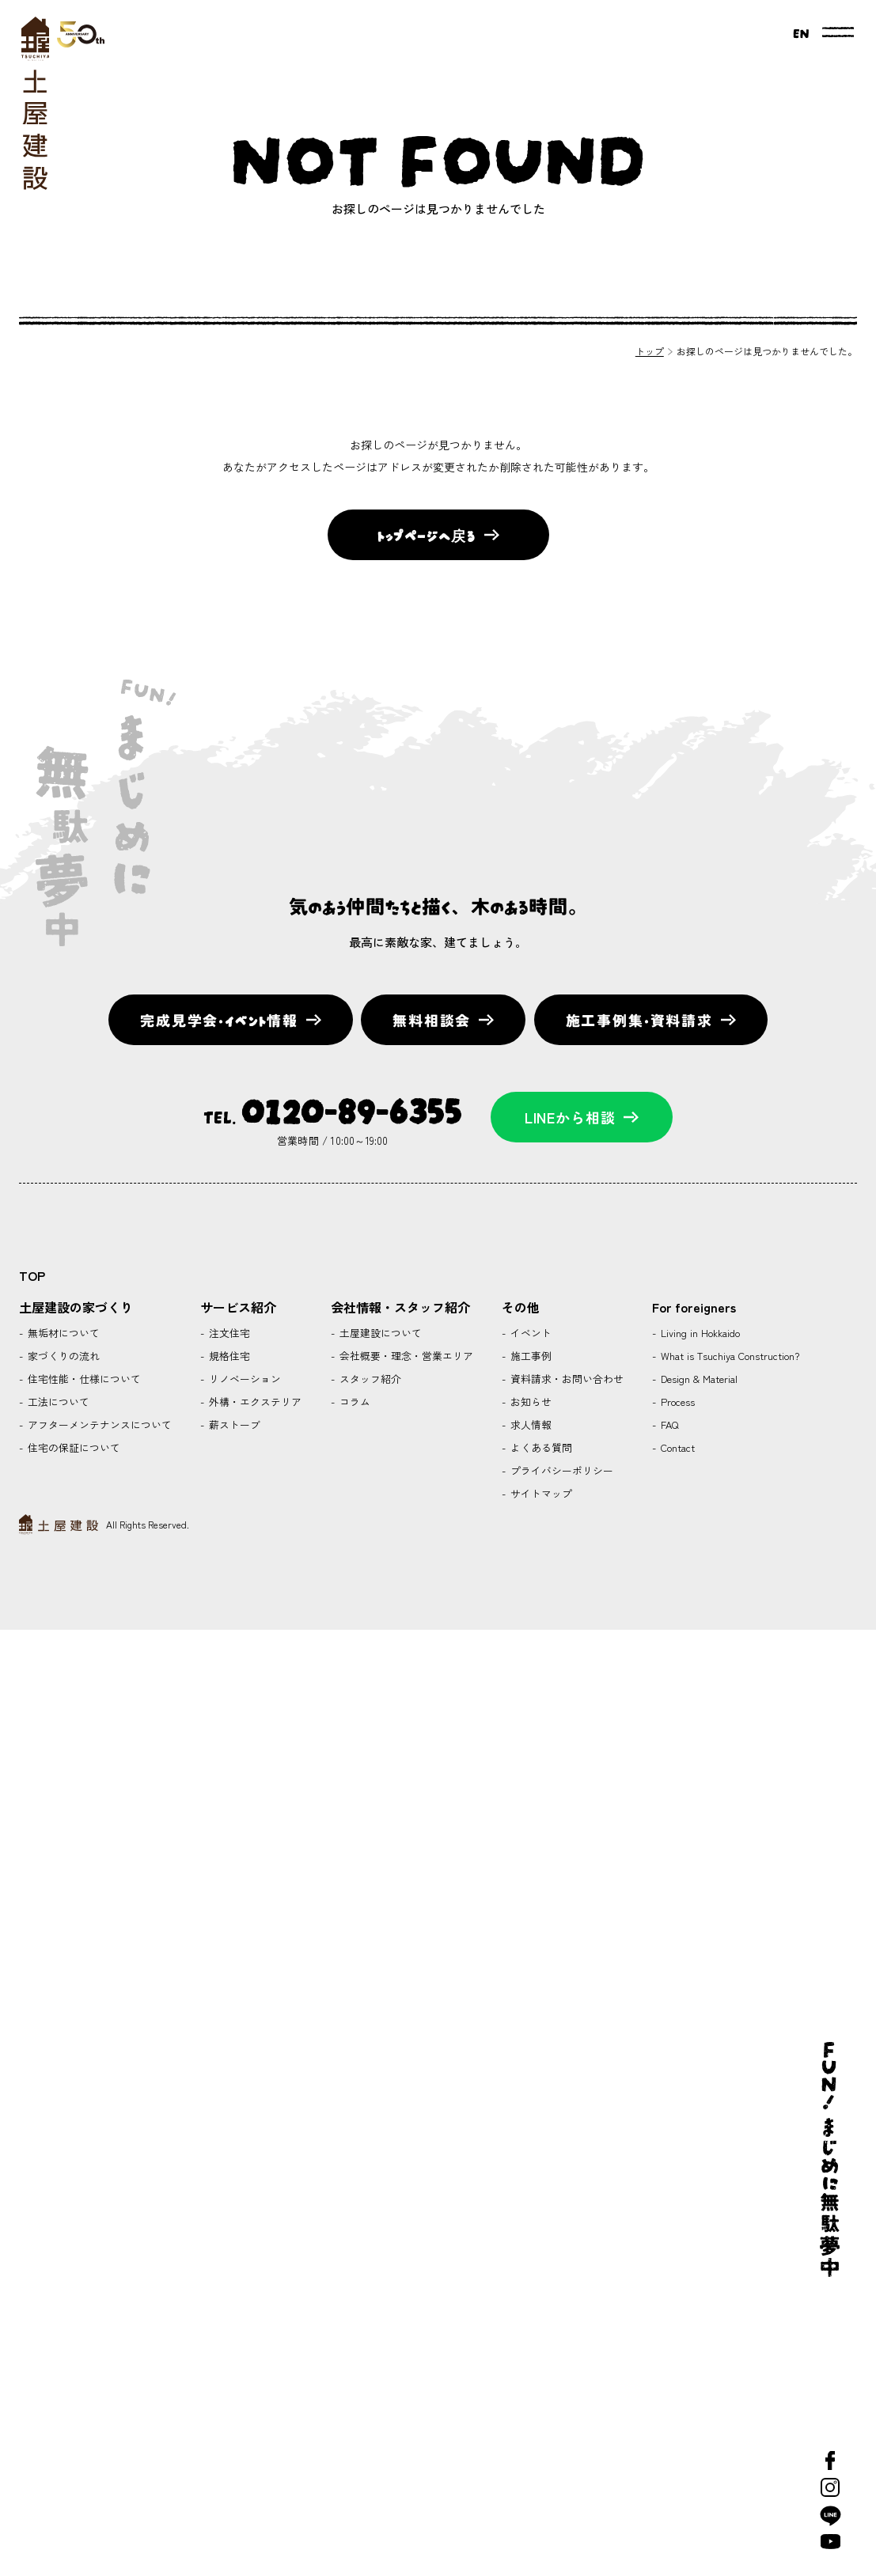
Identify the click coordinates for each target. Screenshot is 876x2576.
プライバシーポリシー (560, 1470)
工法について (57, 1401)
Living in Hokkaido (699, 1332)
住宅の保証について (72, 1447)
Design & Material (698, 1378)
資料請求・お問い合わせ (565, 1378)
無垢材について (62, 1332)
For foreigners (694, 1306)
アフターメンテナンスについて (98, 1424)
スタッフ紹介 (368, 1378)
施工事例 (529, 1355)
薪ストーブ (233, 1424)
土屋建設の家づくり (76, 1306)
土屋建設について (379, 1332)
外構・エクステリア (253, 1401)
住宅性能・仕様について (83, 1378)
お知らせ (529, 1401)
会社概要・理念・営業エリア (404, 1355)
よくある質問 (539, 1447)
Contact (676, 1447)
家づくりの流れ (62, 1355)
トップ (649, 351)
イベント (529, 1332)
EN (801, 31)
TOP (32, 1275)
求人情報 (529, 1424)
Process (676, 1401)
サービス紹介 (238, 1306)
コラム (353, 1401)
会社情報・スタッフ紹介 (400, 1306)
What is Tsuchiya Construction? (728, 1355)
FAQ (668, 1424)
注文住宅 (228, 1332)
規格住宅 (228, 1355)
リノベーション (243, 1378)
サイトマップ (539, 1493)
